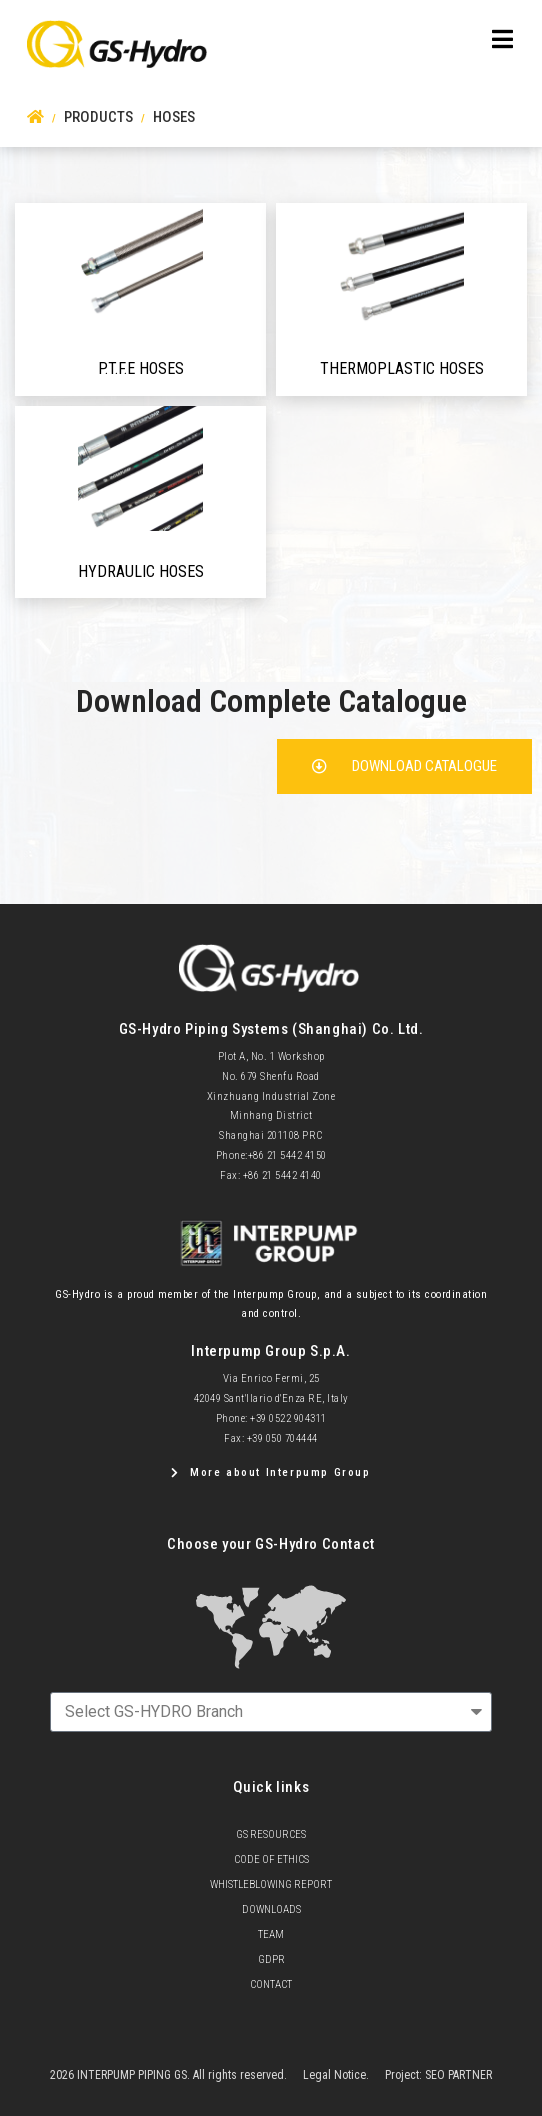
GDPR (271, 1959)
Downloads (271, 1909)
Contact (271, 1984)
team (271, 1934)
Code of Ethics (271, 1859)
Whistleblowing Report (271, 1884)
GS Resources (271, 1834)
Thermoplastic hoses (402, 368)
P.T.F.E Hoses (141, 368)
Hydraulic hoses (141, 571)
